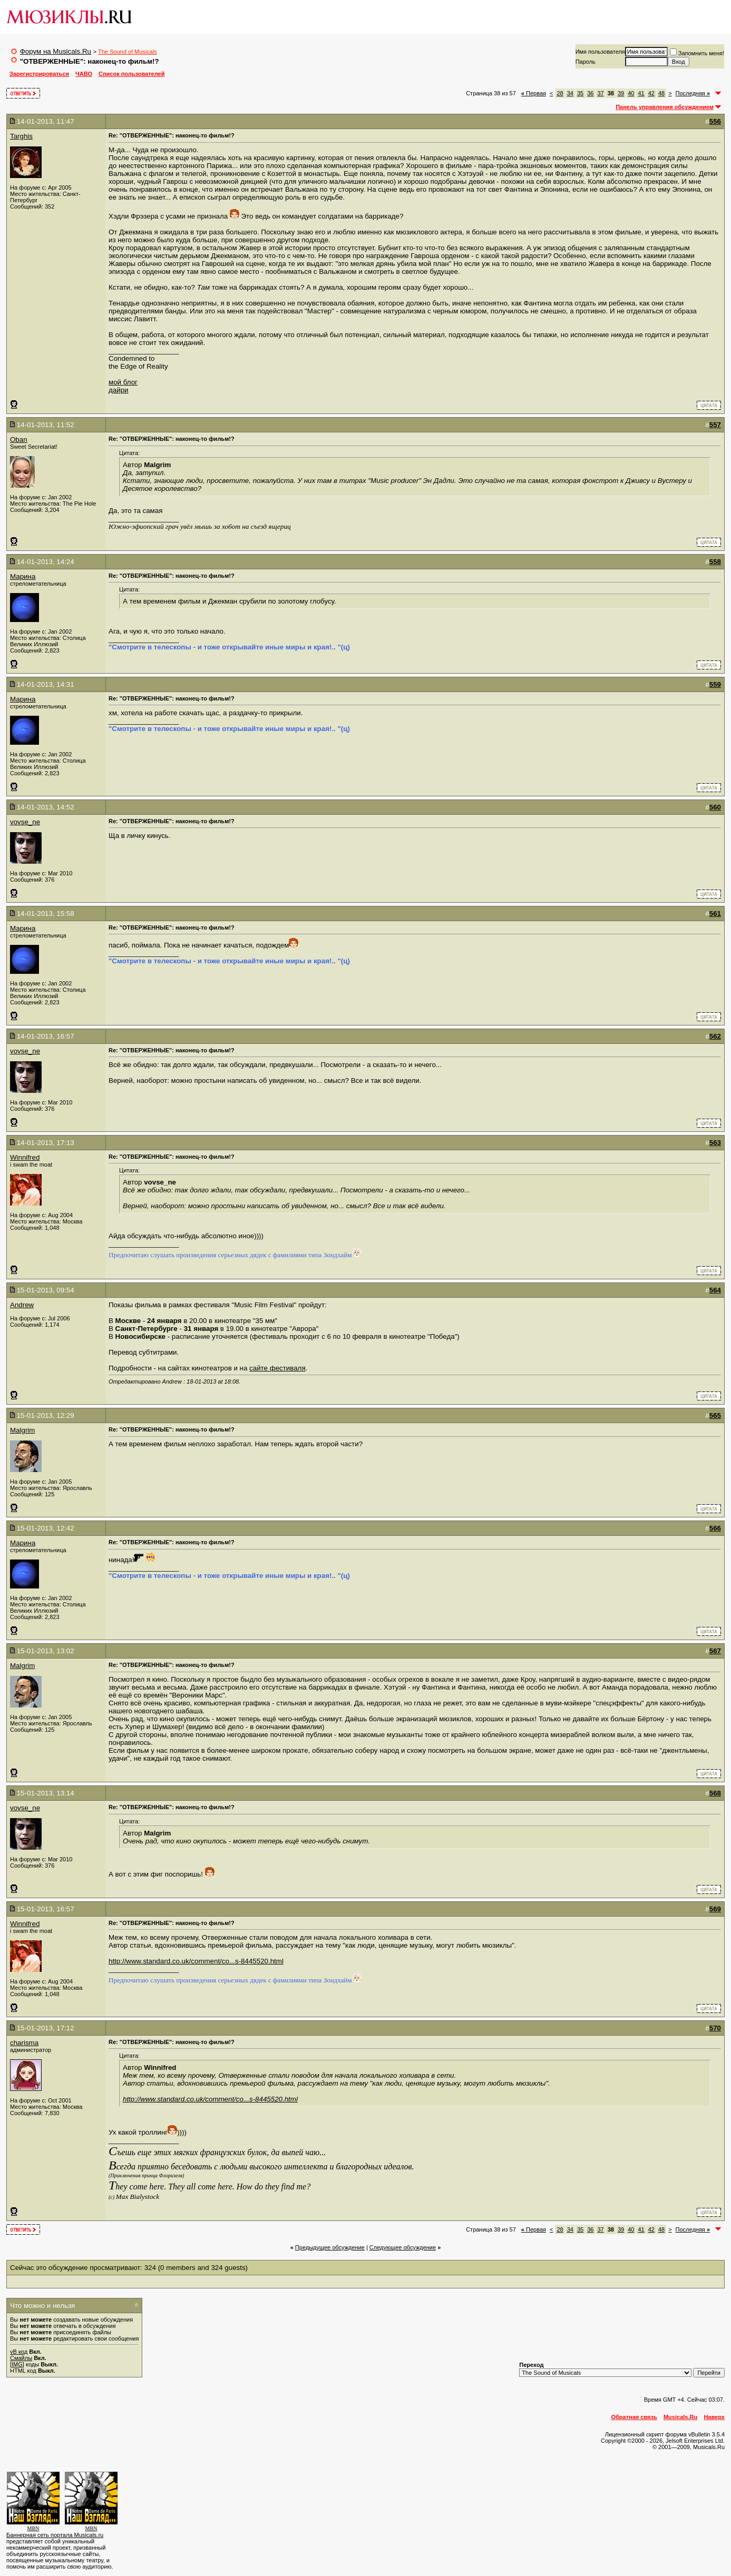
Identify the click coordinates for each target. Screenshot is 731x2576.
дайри (119, 390)
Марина (22, 576)
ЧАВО (83, 74)
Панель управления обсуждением (665, 107)
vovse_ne (25, 822)
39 (621, 93)
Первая (533, 93)
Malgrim (22, 1430)
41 (641, 93)
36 (590, 93)
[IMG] (17, 2364)
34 (570, 93)
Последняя (693, 93)
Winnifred (25, 1157)
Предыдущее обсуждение (330, 2247)
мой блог (123, 382)
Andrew (22, 1305)
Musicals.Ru (680, 2417)
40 (631, 93)
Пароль (586, 61)
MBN (33, 2528)
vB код (18, 2351)
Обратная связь (634, 2417)
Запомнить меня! (697, 53)
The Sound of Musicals (127, 51)
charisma (24, 2043)
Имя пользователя (600, 51)
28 (560, 93)
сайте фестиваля (277, 1368)
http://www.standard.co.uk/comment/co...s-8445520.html (196, 1961)
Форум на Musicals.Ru (55, 51)
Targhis (21, 136)
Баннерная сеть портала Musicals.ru (54, 2535)
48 (661, 93)
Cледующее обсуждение (402, 2247)
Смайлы (21, 2358)
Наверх (714, 2417)
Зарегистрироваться (39, 74)
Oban (18, 439)
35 (580, 93)
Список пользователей (131, 74)
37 (600, 93)
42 (651, 93)
